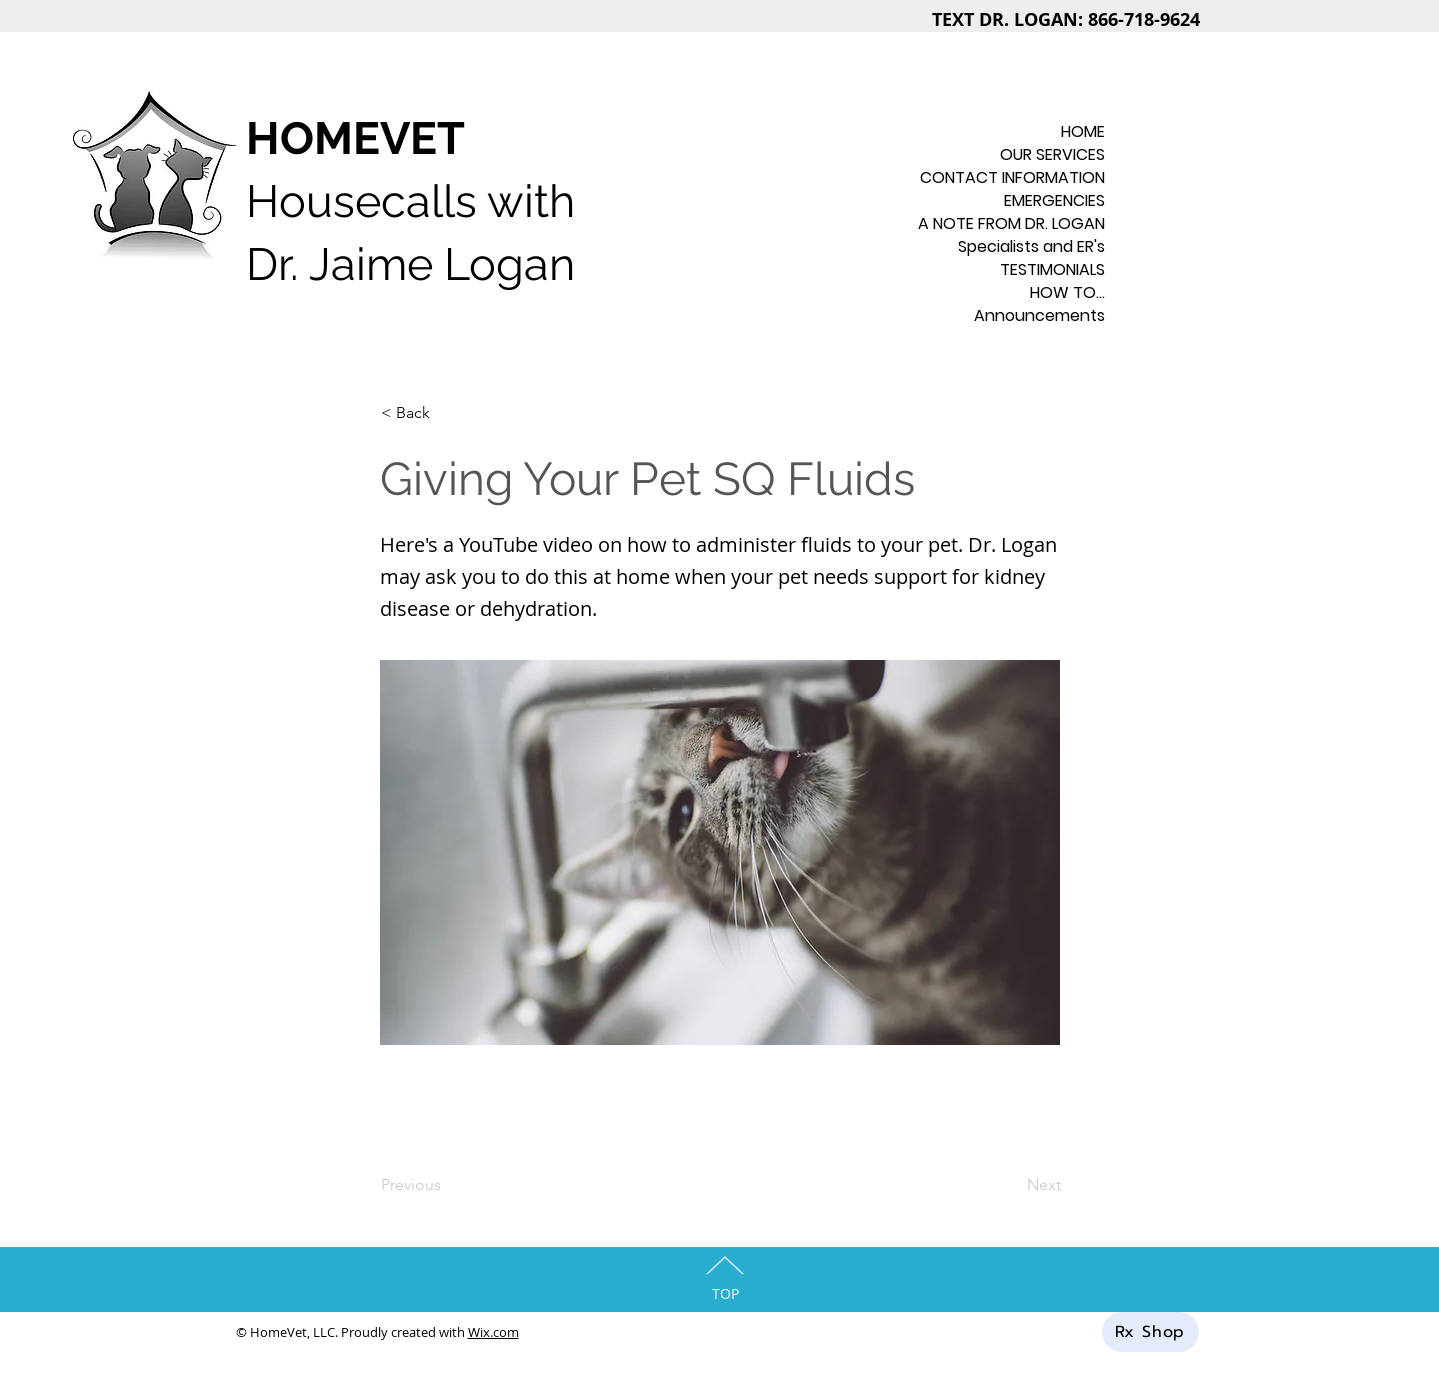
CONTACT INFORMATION (1028, 177)
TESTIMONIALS (1052, 269)
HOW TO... (1067, 292)
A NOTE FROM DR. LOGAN (1028, 223)
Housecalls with (410, 201)
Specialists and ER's (1031, 246)
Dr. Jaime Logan (410, 264)
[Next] (1011, 1185)
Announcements (1039, 315)
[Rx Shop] (1150, 1332)
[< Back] (447, 413)
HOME (1083, 131)
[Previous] (447, 1185)
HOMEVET (355, 138)
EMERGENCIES (1054, 200)
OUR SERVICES (1052, 154)
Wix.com (493, 1332)
